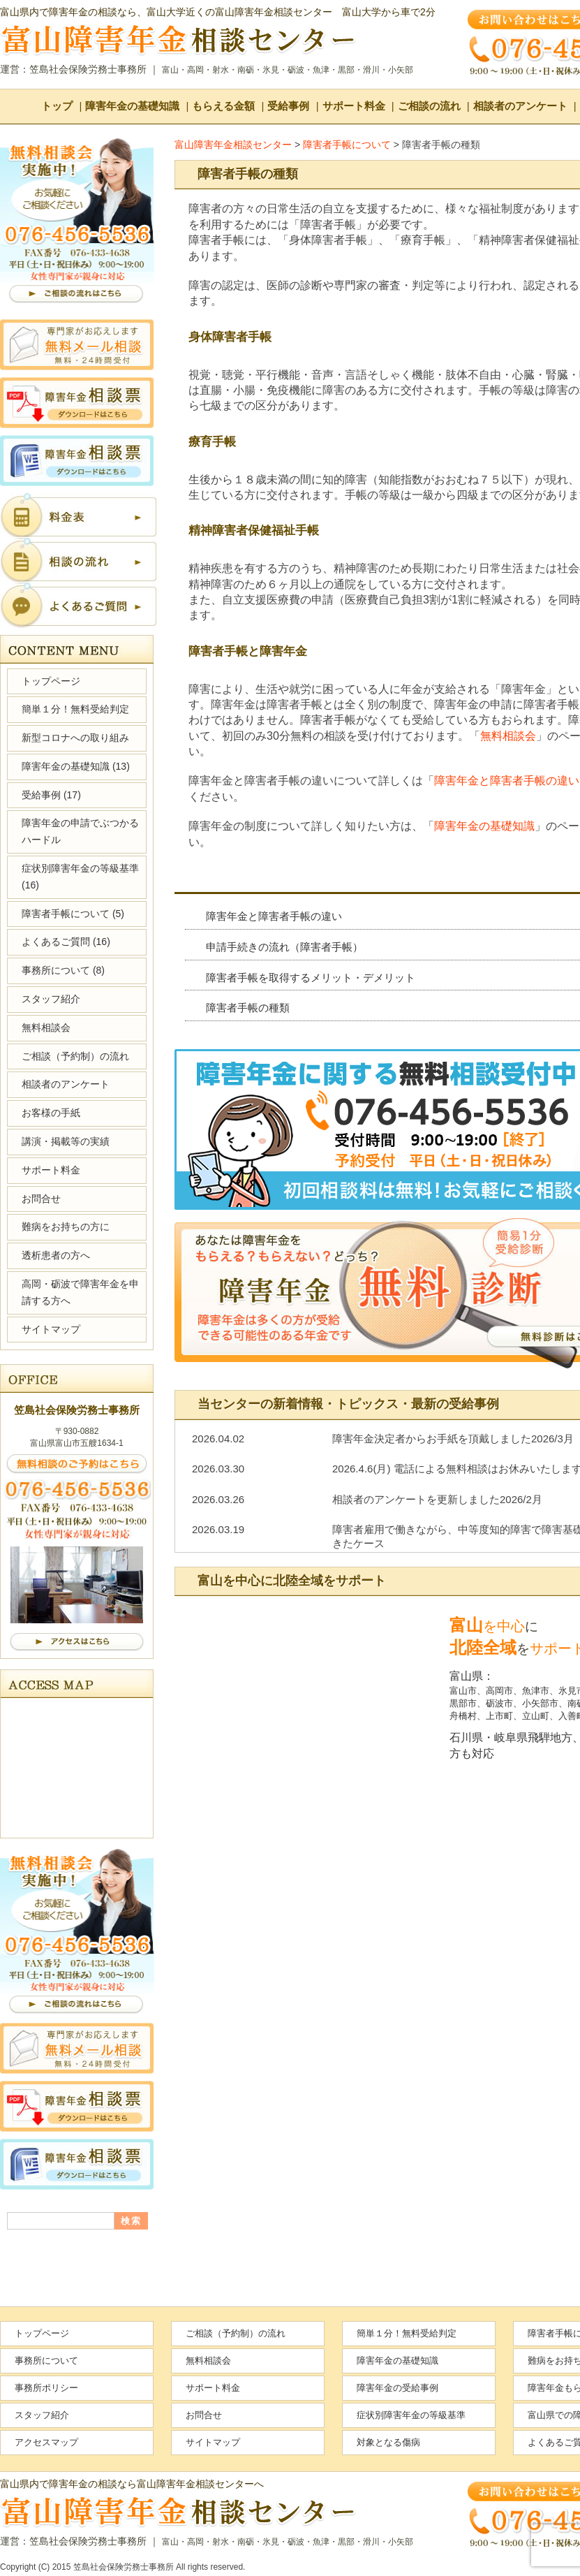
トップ (57, 106)
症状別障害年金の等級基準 (80, 877)
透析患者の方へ (56, 1255)
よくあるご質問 (66, 941)
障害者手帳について (73, 913)
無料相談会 (508, 736)
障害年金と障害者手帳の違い (506, 780)
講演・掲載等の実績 (66, 1141)
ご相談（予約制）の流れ (75, 1056)
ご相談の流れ (429, 106)
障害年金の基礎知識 (132, 106)
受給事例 (288, 106)
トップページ (51, 681)
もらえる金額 (223, 106)
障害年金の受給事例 (397, 2388)
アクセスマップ (46, 2442)
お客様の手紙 (51, 1112)
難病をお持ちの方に (66, 1226)
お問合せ (41, 1198)
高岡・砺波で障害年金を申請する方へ (80, 1292)
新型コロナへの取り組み (75, 737)
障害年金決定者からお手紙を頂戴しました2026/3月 (453, 1438)
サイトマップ (51, 1329)
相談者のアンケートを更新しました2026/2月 (437, 1499)
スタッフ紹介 (51, 998)
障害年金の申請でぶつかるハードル (80, 831)
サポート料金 (353, 106)
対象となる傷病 (388, 2442)
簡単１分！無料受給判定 (75, 709)
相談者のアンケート (520, 106)
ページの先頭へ (522, 2527)
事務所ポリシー (46, 2388)
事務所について (63, 970)
